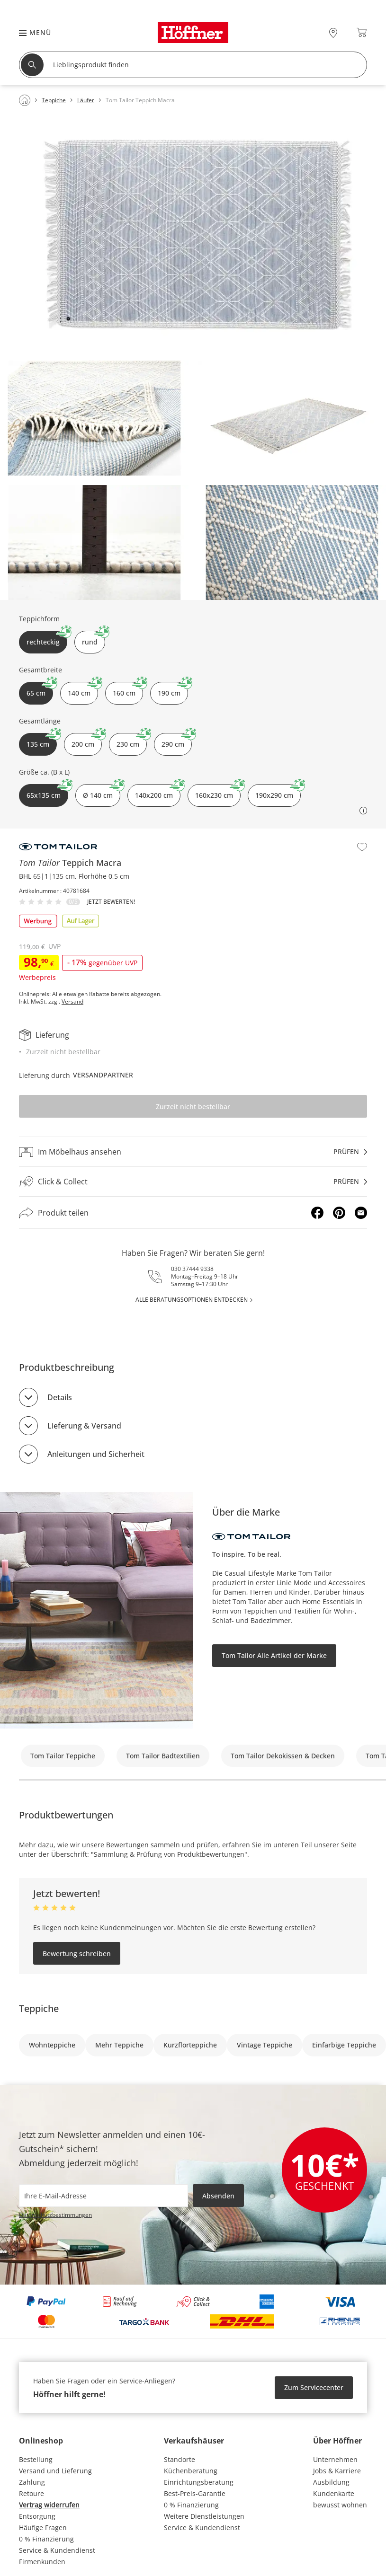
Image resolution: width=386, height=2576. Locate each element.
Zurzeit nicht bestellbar (193, 1106)
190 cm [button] (173, 689)
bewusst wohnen (340, 2504)
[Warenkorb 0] (361, 32)
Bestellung (36, 2459)
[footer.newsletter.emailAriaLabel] (103, 2195)
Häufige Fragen (43, 2527)
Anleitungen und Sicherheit (95, 1454)
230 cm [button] (132, 741)
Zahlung (32, 2482)
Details (59, 1397)
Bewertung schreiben (77, 1953)
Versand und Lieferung (55, 2470)
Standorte (179, 2459)
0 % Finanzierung (46, 2538)
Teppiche (39, 2008)
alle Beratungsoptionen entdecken (191, 1300)
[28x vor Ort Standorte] (333, 32)
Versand (72, 1002)
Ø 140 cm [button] (101, 792)
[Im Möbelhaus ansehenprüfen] (193, 1152)
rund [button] (93, 638)
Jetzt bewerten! (111, 902)
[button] (30, 32)
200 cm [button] (87, 741)
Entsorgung (37, 2516)
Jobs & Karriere (337, 2470)
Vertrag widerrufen (49, 2504)
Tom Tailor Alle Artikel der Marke (274, 1655)
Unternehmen (335, 2459)
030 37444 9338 (192, 1269)
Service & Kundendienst (57, 2550)
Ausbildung (331, 2482)
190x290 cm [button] (278, 792)
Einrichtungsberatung (198, 2482)
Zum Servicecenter (313, 2387)
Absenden (218, 2195)
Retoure (31, 2493)
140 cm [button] (83, 689)
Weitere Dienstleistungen (204, 2516)
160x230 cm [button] (218, 792)
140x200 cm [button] (157, 792)
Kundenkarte (333, 2493)
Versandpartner (103, 1074)
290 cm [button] (177, 741)
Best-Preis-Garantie (194, 2493)
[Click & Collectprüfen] (193, 1182)
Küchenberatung (190, 2470)
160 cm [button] (128, 689)
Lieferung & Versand (84, 1425)
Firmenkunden (42, 2561)
